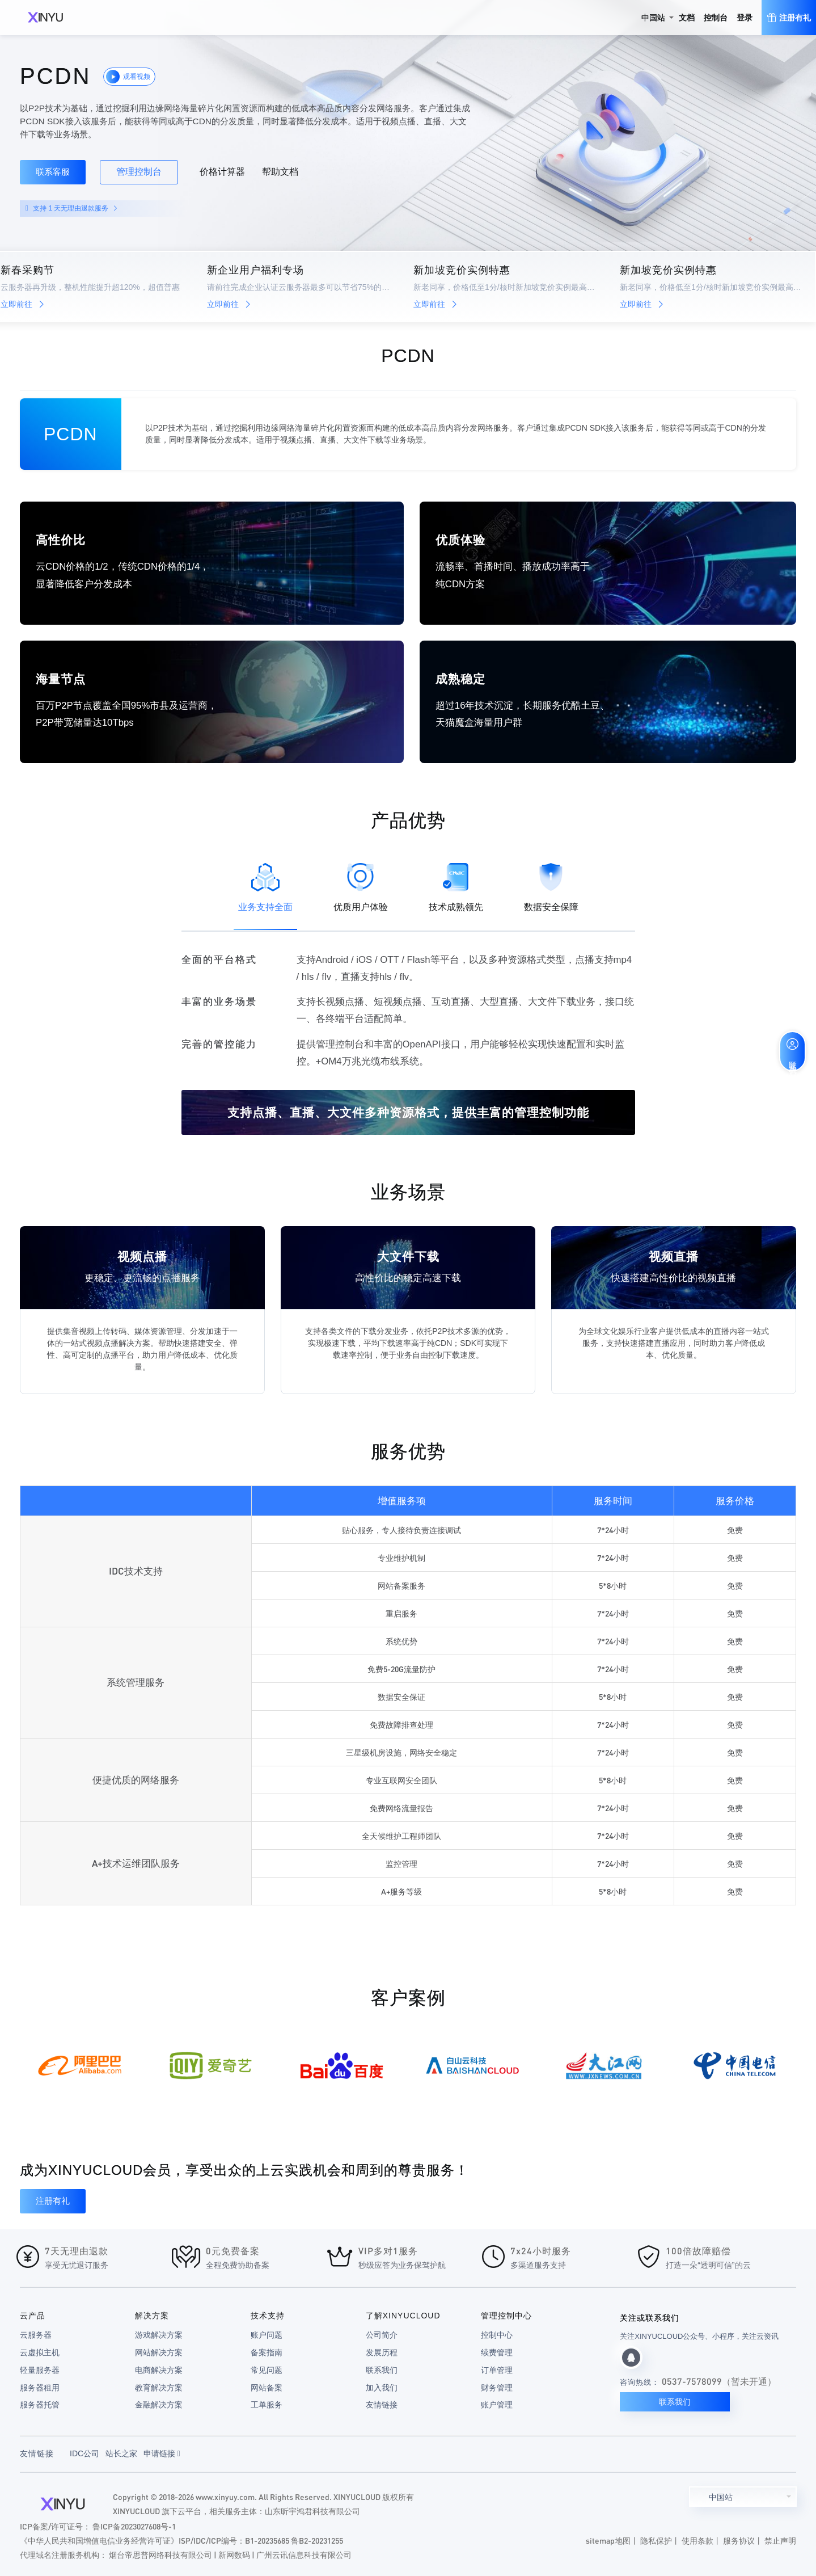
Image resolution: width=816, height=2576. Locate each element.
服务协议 (739, 2540)
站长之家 (121, 2453)
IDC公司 (84, 2453)
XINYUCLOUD (45, 17)
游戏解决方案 (159, 2334)
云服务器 (36, 2334)
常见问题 (266, 2370)
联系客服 (53, 171)
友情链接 (382, 2404)
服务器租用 (40, 2387)
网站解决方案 (159, 2352)
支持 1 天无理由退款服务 (74, 208)
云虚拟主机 (40, 2352)
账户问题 (266, 2334)
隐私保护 (656, 2540)
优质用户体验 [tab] (360, 887)
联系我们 (382, 2370)
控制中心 (497, 2334)
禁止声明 (780, 2540)
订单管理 (497, 2370)
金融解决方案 (159, 2404)
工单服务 (266, 2404)
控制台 (716, 17)
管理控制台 (139, 171)
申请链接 (161, 2453)
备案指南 (266, 2352)
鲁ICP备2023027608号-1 (134, 2526)
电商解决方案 (159, 2370)
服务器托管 (40, 2404)
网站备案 (266, 2387)
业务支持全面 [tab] (265, 887)
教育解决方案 (159, 2387)
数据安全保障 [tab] (551, 887)
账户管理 (497, 2404)
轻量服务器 (40, 2370)
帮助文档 (280, 171)
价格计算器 (222, 171)
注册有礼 (53, 2200)
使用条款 (697, 2540)
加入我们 (382, 2387)
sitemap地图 (608, 2540)
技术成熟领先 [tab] (456, 887)
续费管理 (497, 2352)
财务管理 (497, 2387)
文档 (687, 17)
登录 (744, 17)
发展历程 (382, 2352)
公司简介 (382, 2334)
